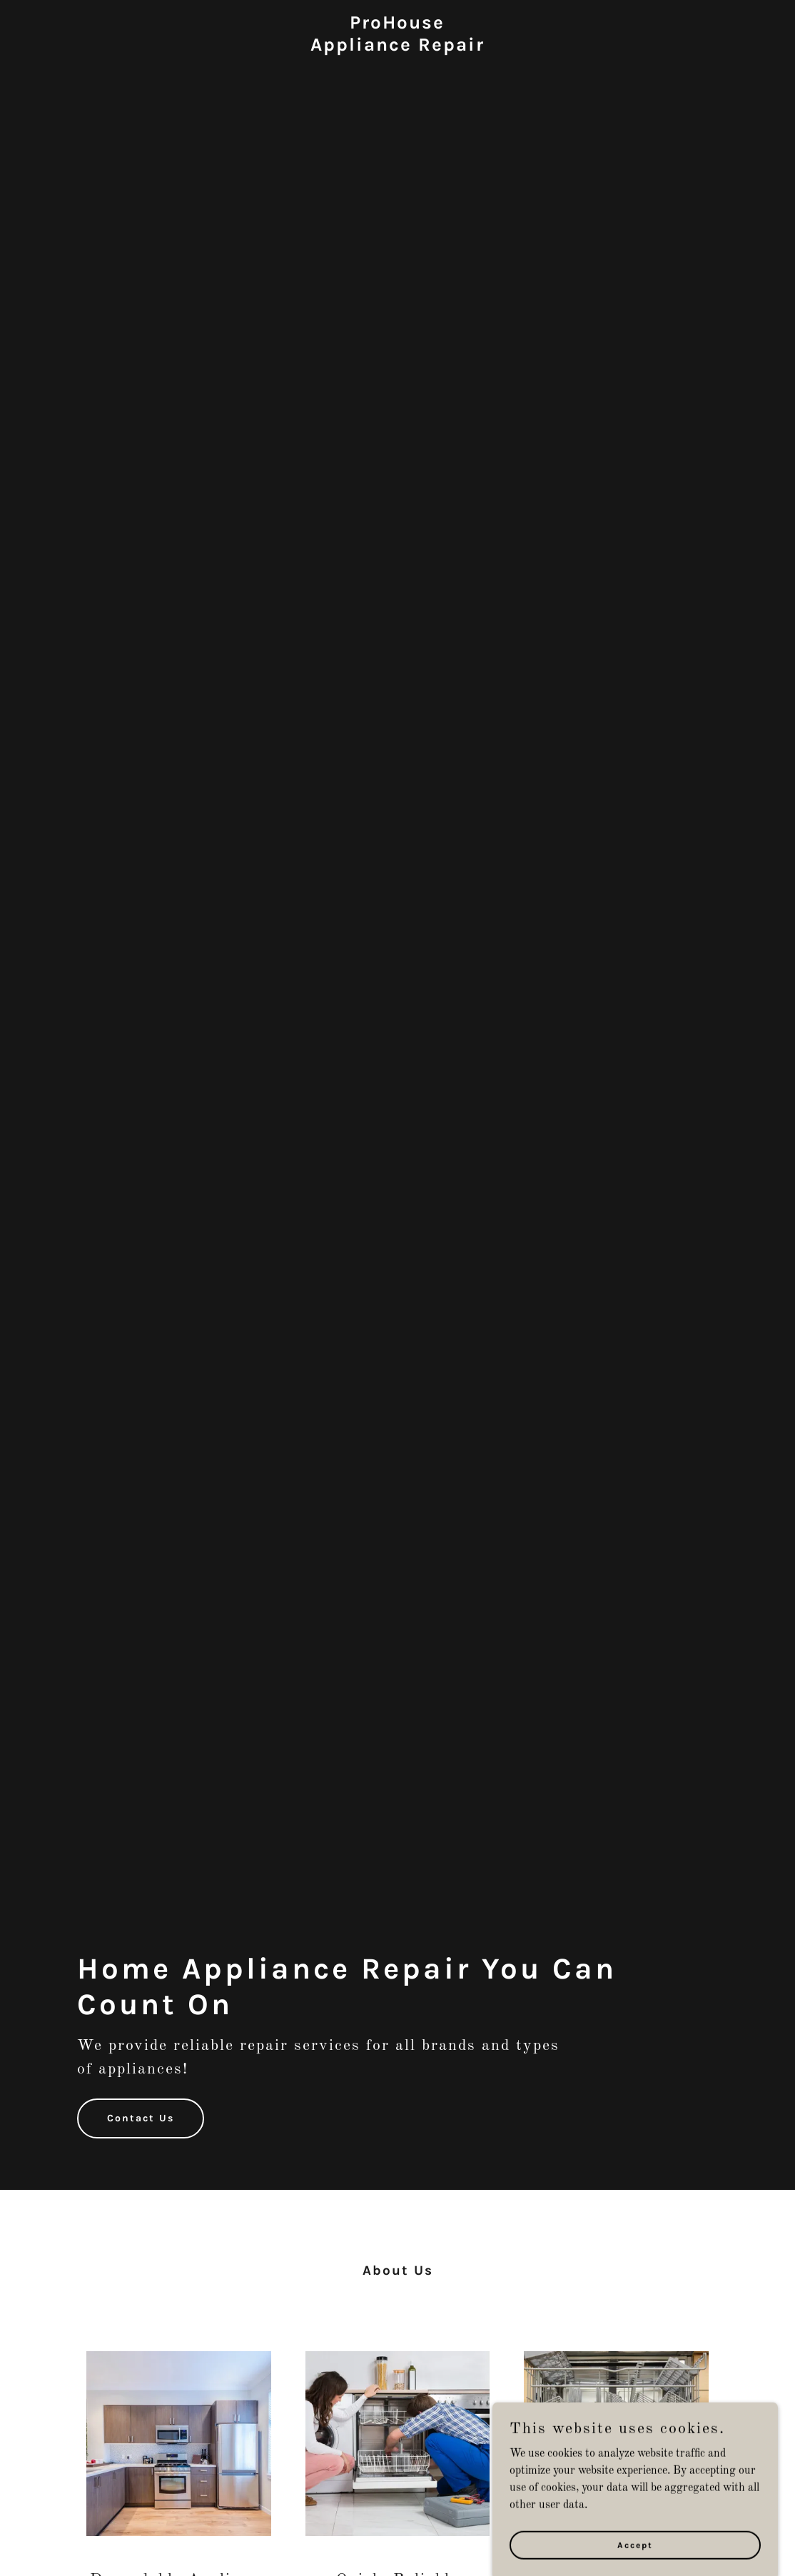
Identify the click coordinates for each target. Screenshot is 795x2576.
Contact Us (140, 2118)
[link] (397, 48)
